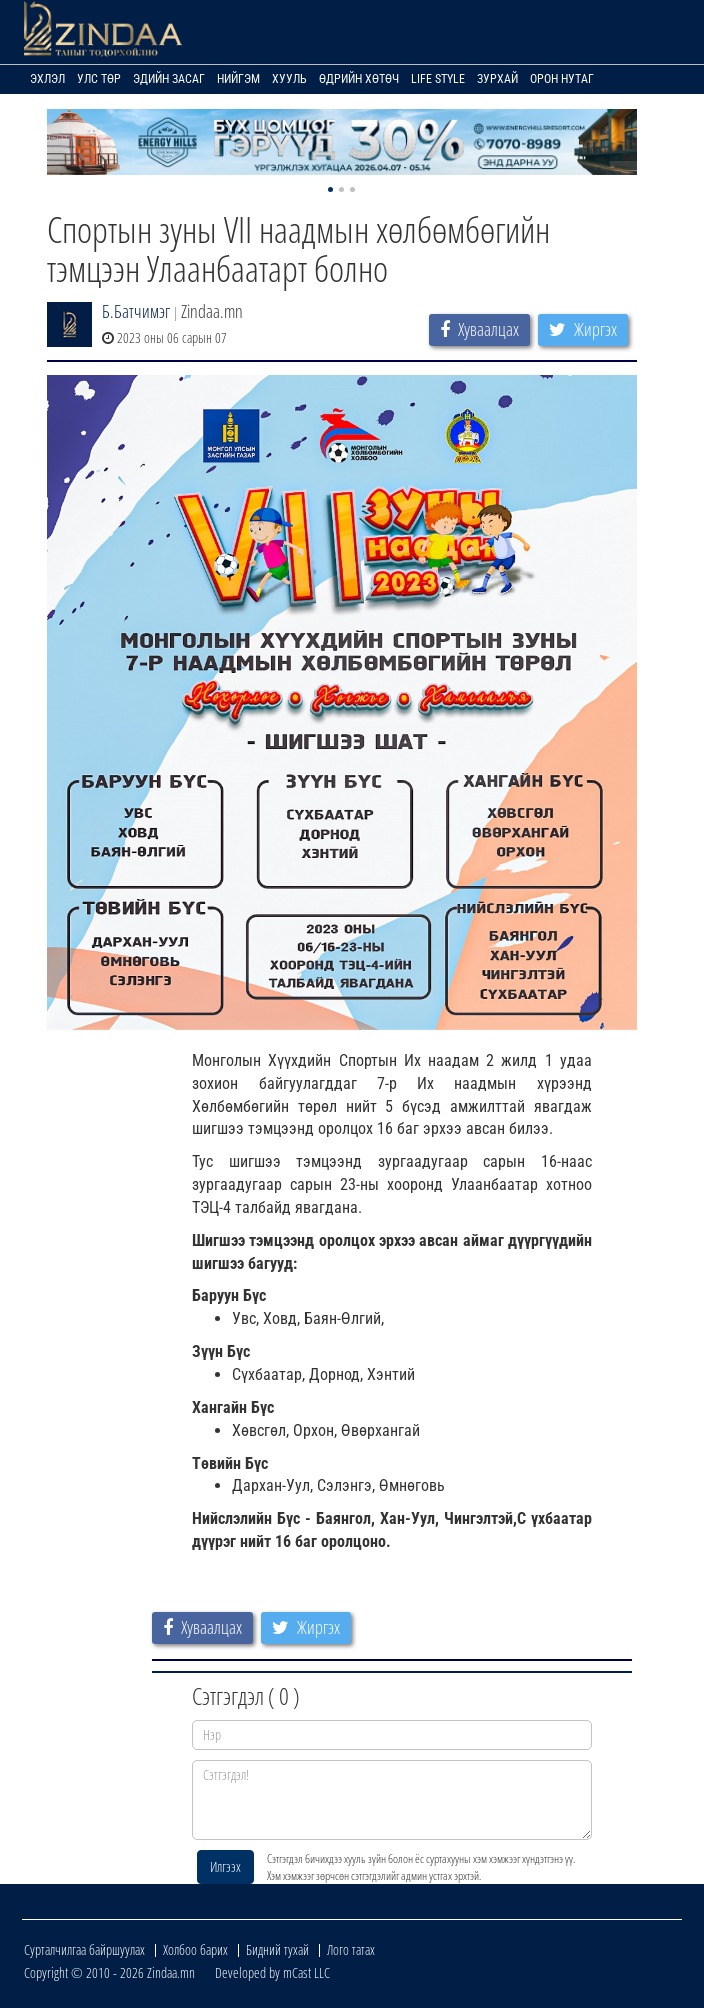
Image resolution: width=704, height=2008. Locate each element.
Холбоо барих (195, 1949)
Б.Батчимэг (136, 311)
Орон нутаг (562, 79)
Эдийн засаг (169, 79)
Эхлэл (47, 79)
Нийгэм (238, 79)
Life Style (438, 79)
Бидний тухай (277, 1949)
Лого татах (351, 1949)
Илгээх (225, 1866)
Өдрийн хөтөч (359, 79)
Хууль (289, 79)
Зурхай (497, 79)
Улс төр (99, 79)
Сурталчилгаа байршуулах (84, 1949)
